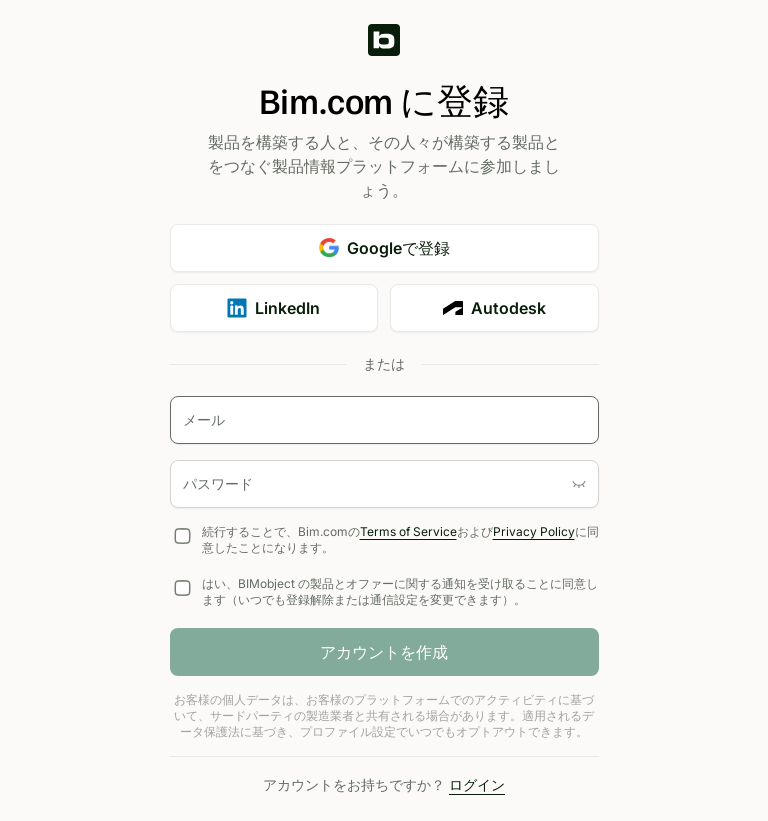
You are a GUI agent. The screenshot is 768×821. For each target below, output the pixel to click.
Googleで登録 (384, 248)
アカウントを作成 (384, 652)
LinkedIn (273, 308)
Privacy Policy (534, 531)
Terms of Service (408, 531)
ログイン (477, 784)
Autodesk (494, 308)
